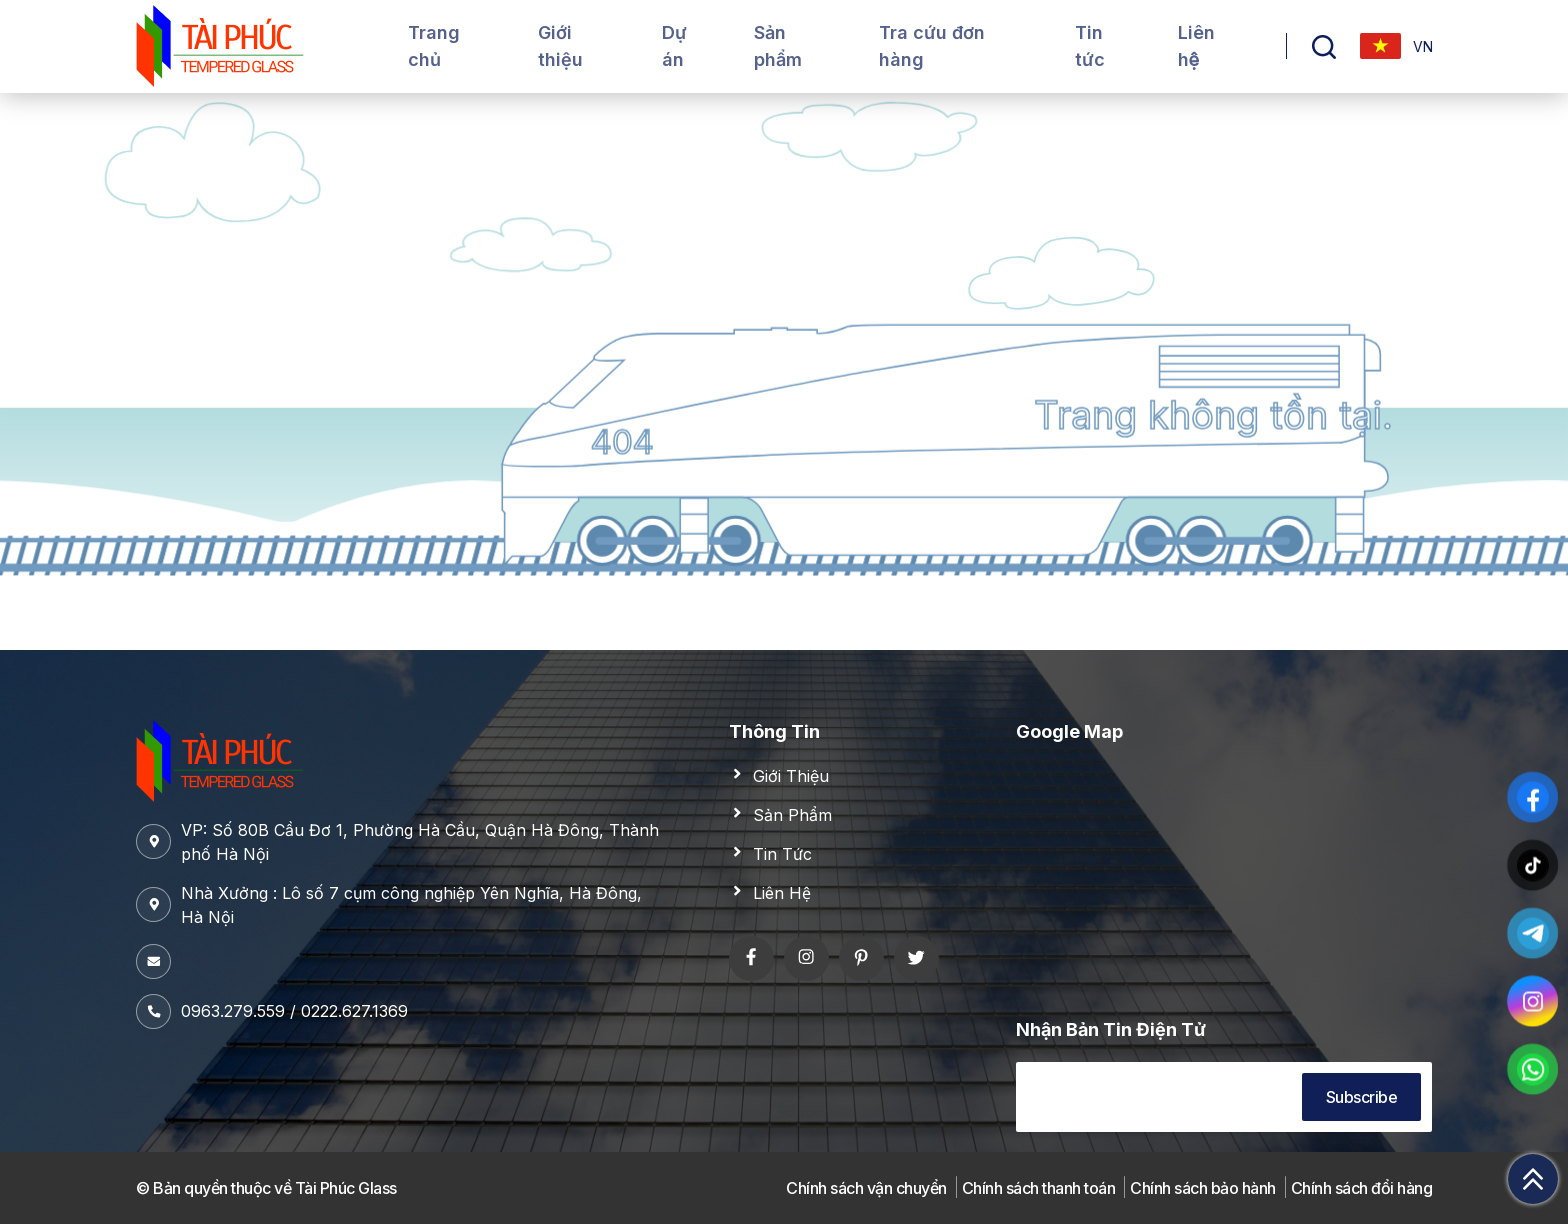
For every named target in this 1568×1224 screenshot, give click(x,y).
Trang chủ (434, 46)
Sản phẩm (778, 46)
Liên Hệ (782, 893)
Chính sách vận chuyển (866, 1188)
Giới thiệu (560, 46)
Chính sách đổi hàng (1362, 1188)
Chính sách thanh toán (1039, 1188)
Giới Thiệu (791, 776)
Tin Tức (782, 854)
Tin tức (1090, 46)
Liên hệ (1196, 46)
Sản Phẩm (792, 815)
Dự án (674, 46)
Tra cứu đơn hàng (932, 46)
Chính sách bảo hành (1203, 1188)
